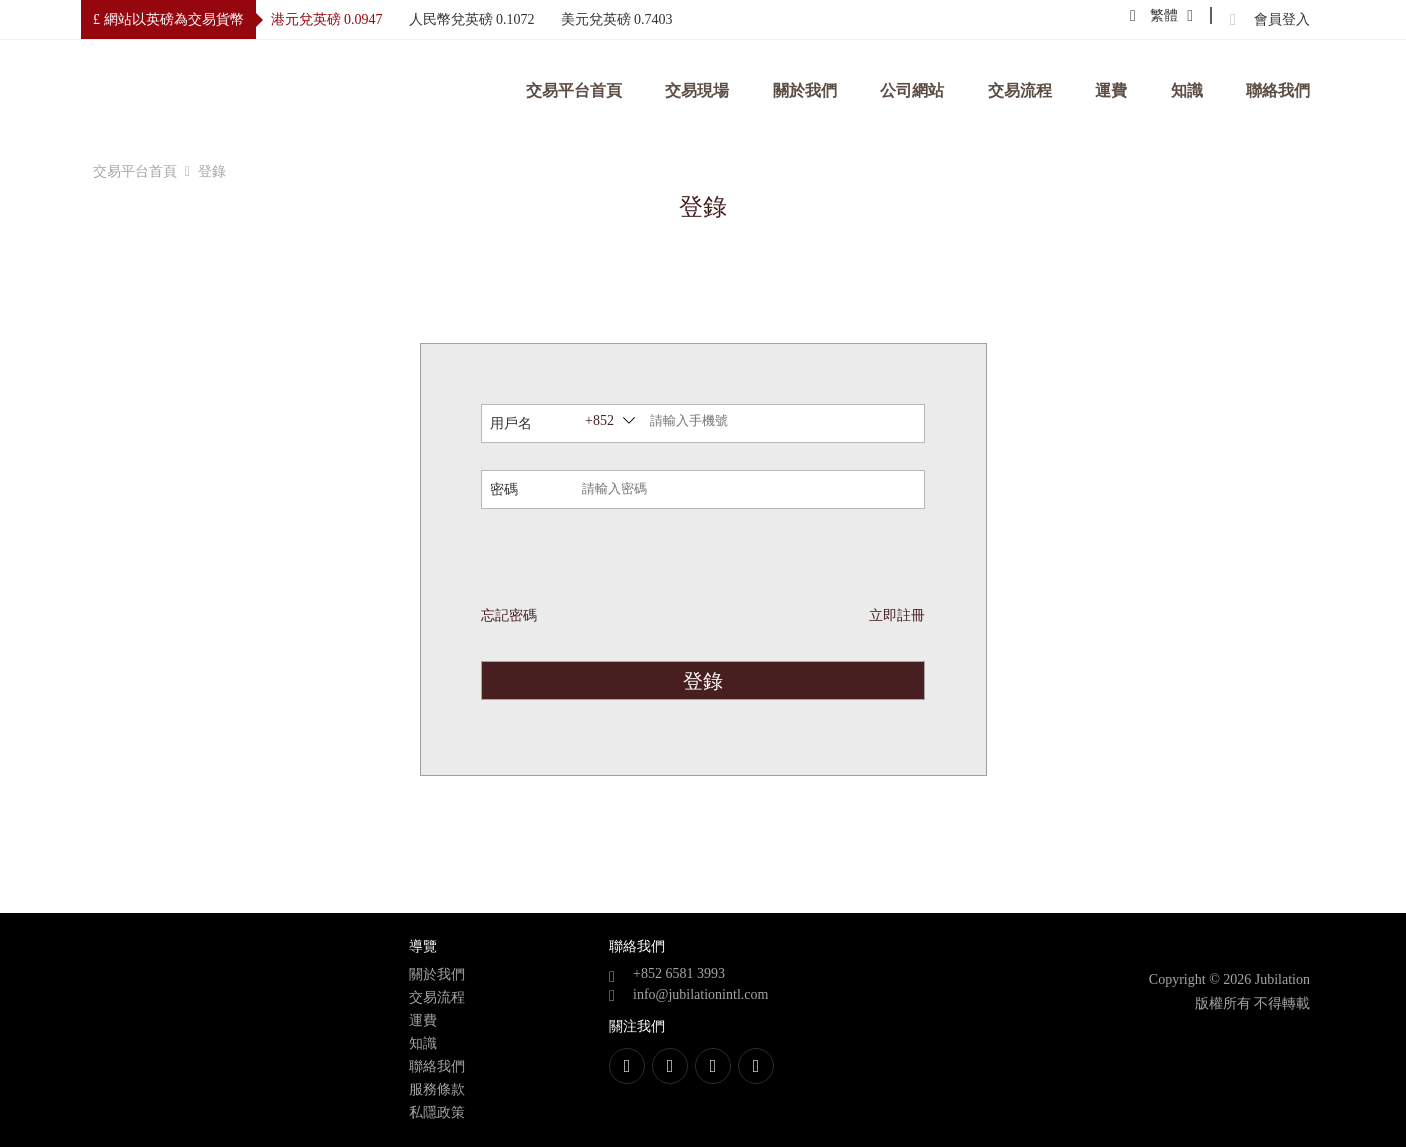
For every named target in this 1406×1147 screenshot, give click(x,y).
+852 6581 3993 (679, 973)
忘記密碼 (509, 615)
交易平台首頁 (574, 90)
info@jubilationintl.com (700, 994)
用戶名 (511, 423)
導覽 (423, 946)
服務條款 (437, 1089)
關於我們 (805, 90)
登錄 (703, 681)
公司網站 (912, 90)
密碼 (504, 489)
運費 (1111, 90)
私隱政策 (437, 1112)
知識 (1187, 90)
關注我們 (637, 1026)
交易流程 (1020, 90)
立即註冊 (897, 615)
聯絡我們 (1278, 90)
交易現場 (697, 90)
